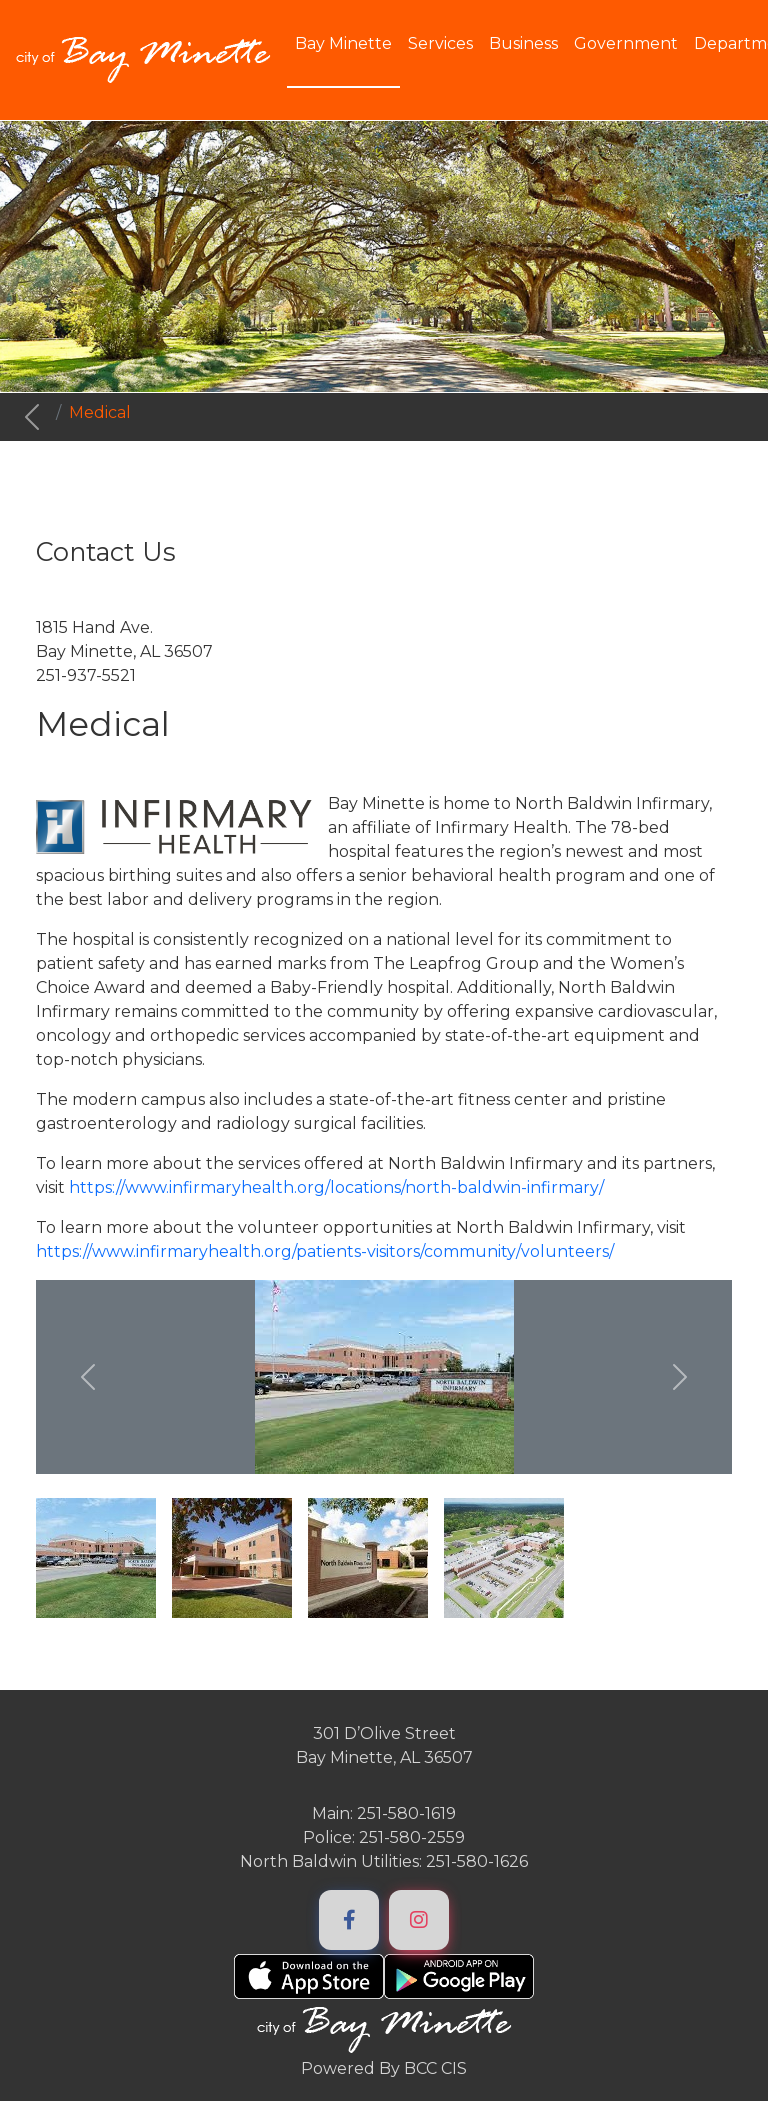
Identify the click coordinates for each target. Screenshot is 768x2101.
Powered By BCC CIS (384, 2068)
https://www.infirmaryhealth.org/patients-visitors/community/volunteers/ (325, 1251)
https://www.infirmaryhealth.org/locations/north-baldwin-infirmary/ (336, 1187)
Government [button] (626, 43)
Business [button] (523, 43)
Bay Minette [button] (343, 43)
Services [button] (440, 43)
